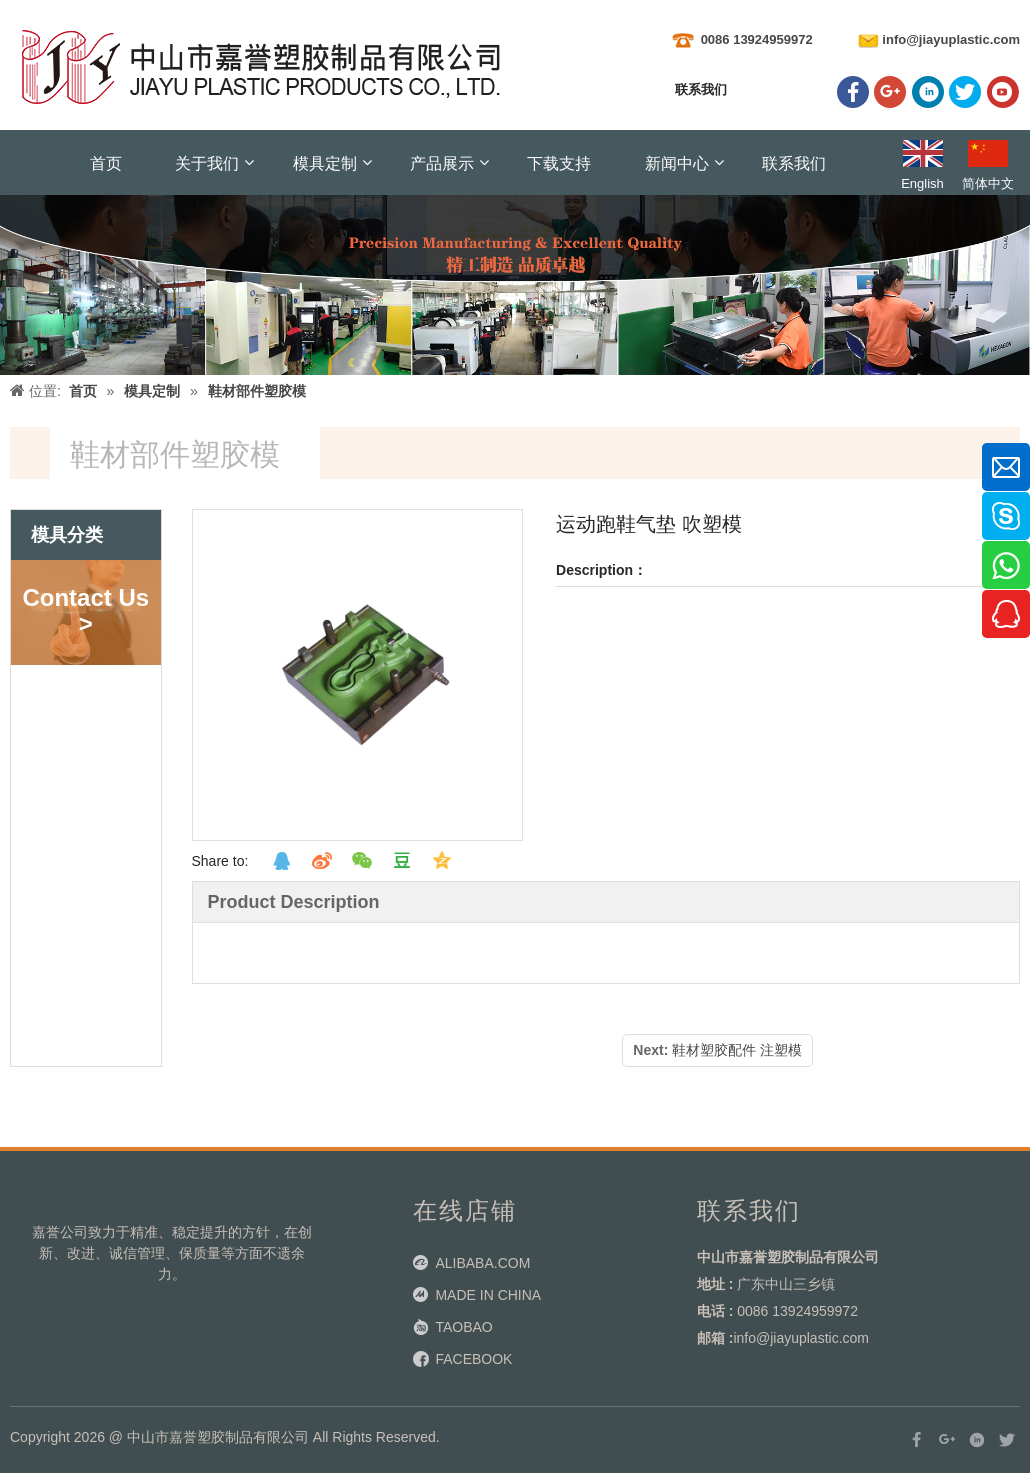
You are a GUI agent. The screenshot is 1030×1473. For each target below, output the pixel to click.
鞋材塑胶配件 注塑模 (737, 1050)
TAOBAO (463, 1327)
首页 (106, 162)
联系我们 (794, 162)
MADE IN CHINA (488, 1295)
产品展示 (442, 162)
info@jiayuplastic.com (951, 39)
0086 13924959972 (757, 39)
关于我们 (207, 162)
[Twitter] (965, 92)
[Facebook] (853, 92)
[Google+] (890, 92)
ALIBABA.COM (482, 1263)
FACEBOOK (473, 1359)
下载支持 (559, 162)
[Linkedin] (928, 92)
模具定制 (325, 162)
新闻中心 (677, 162)
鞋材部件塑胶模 (257, 391)
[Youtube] (1003, 92)
